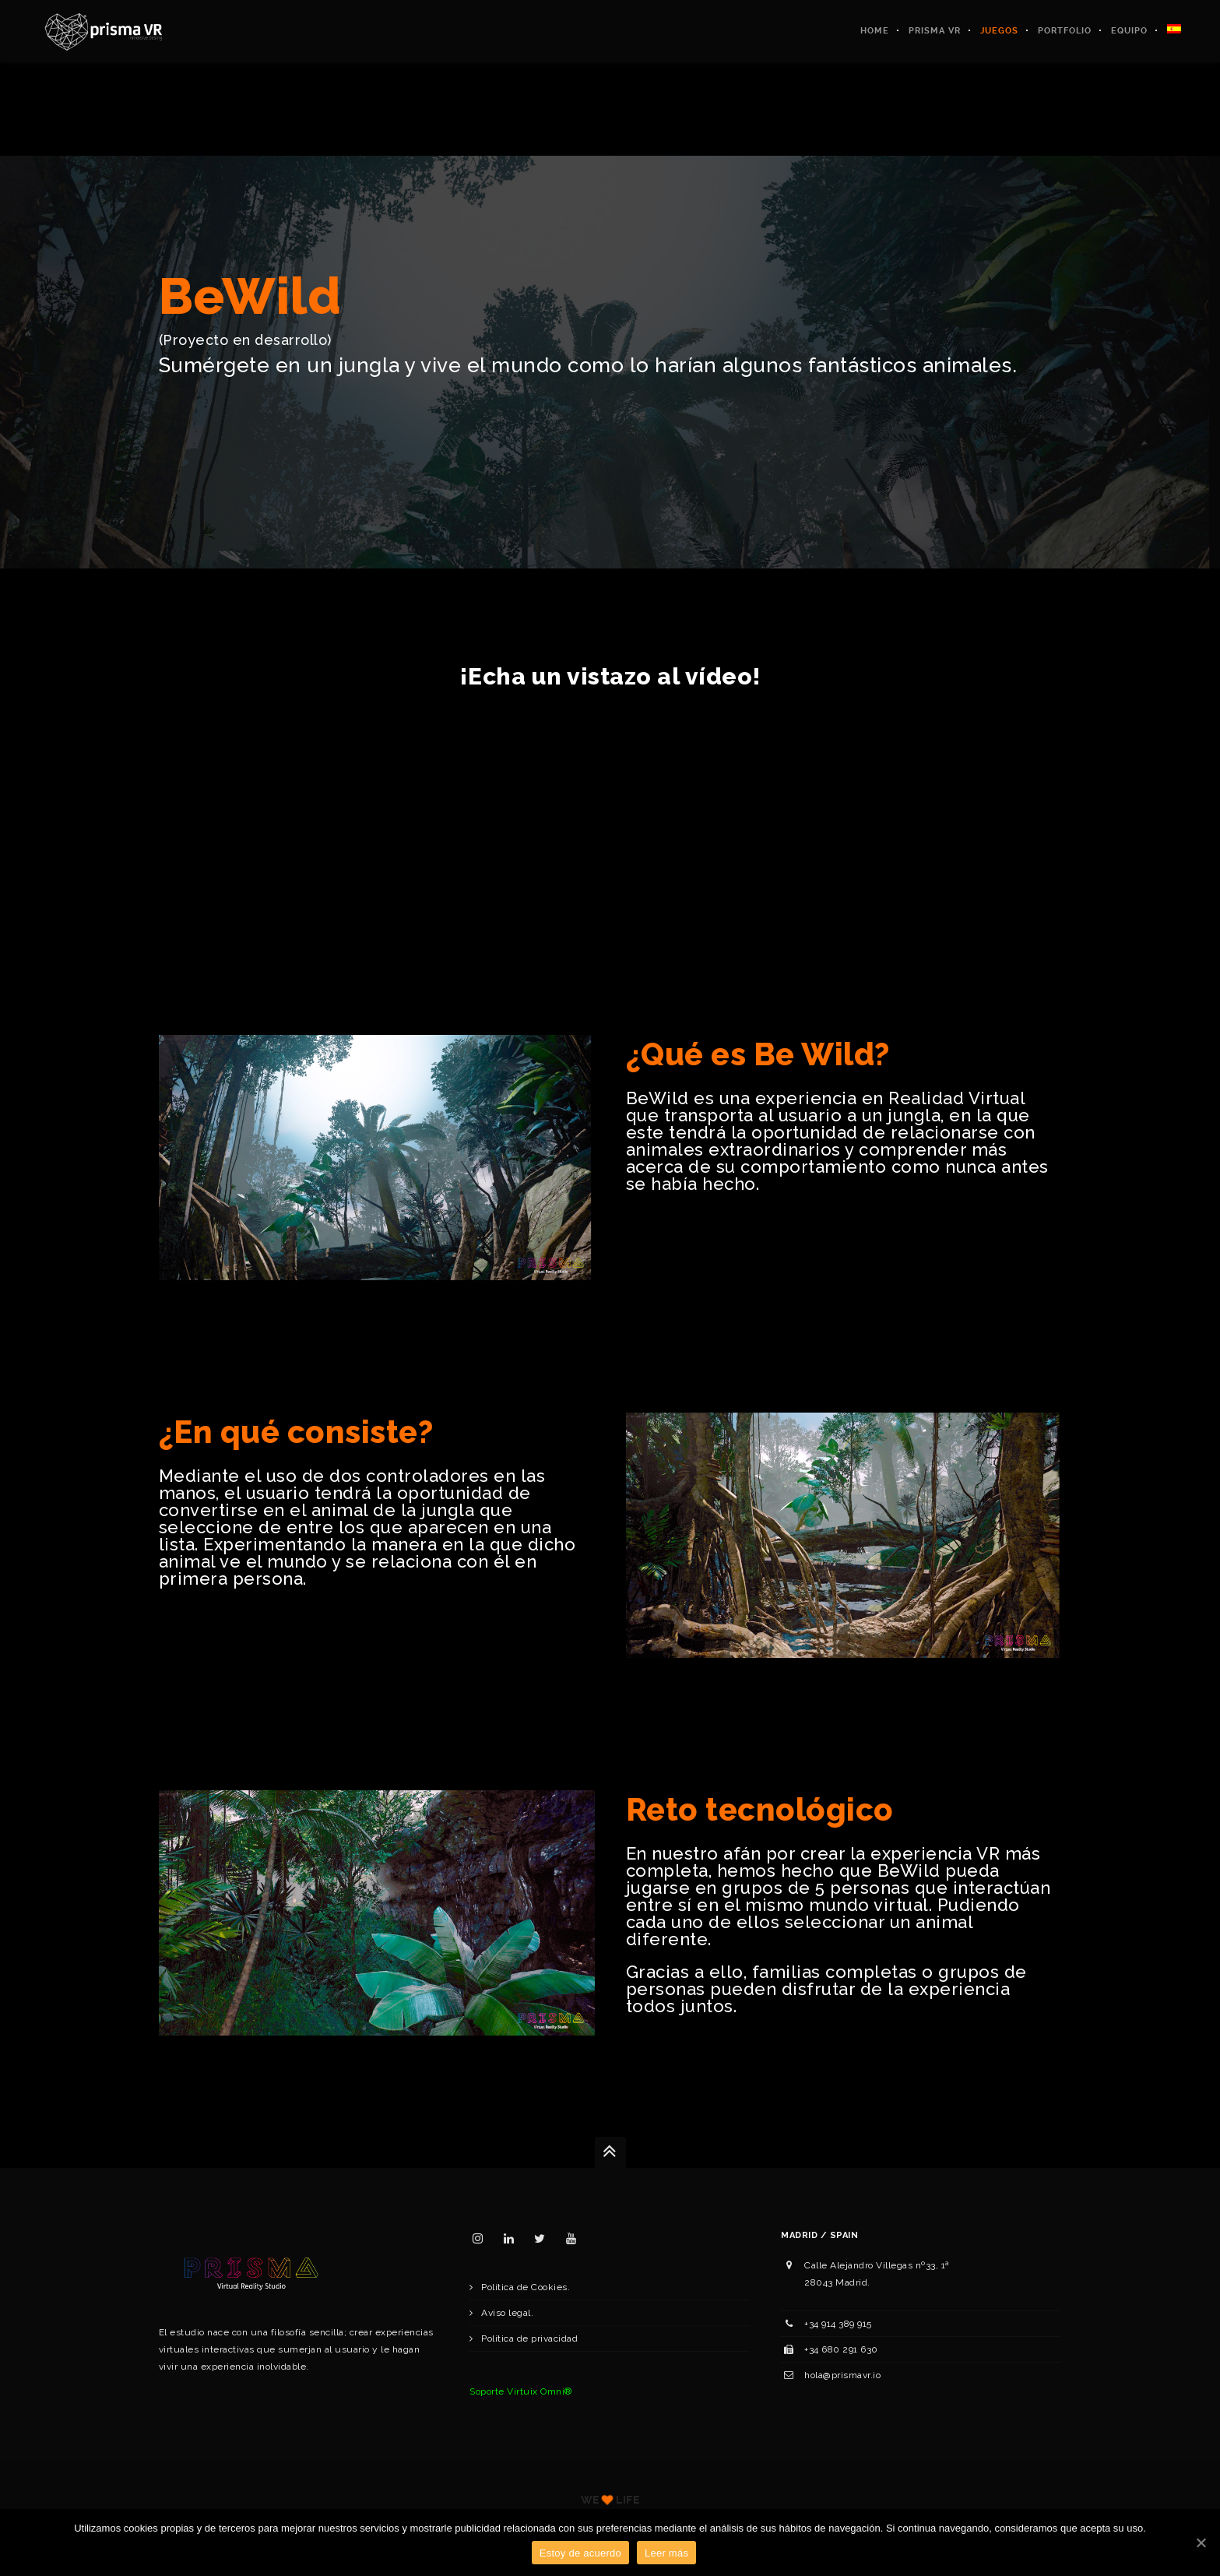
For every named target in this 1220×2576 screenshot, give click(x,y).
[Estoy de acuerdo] (1200, 2542)
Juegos (999, 31)
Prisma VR (935, 31)
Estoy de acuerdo (580, 2553)
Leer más (666, 2553)
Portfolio (1065, 31)
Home (874, 31)
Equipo (1129, 31)
